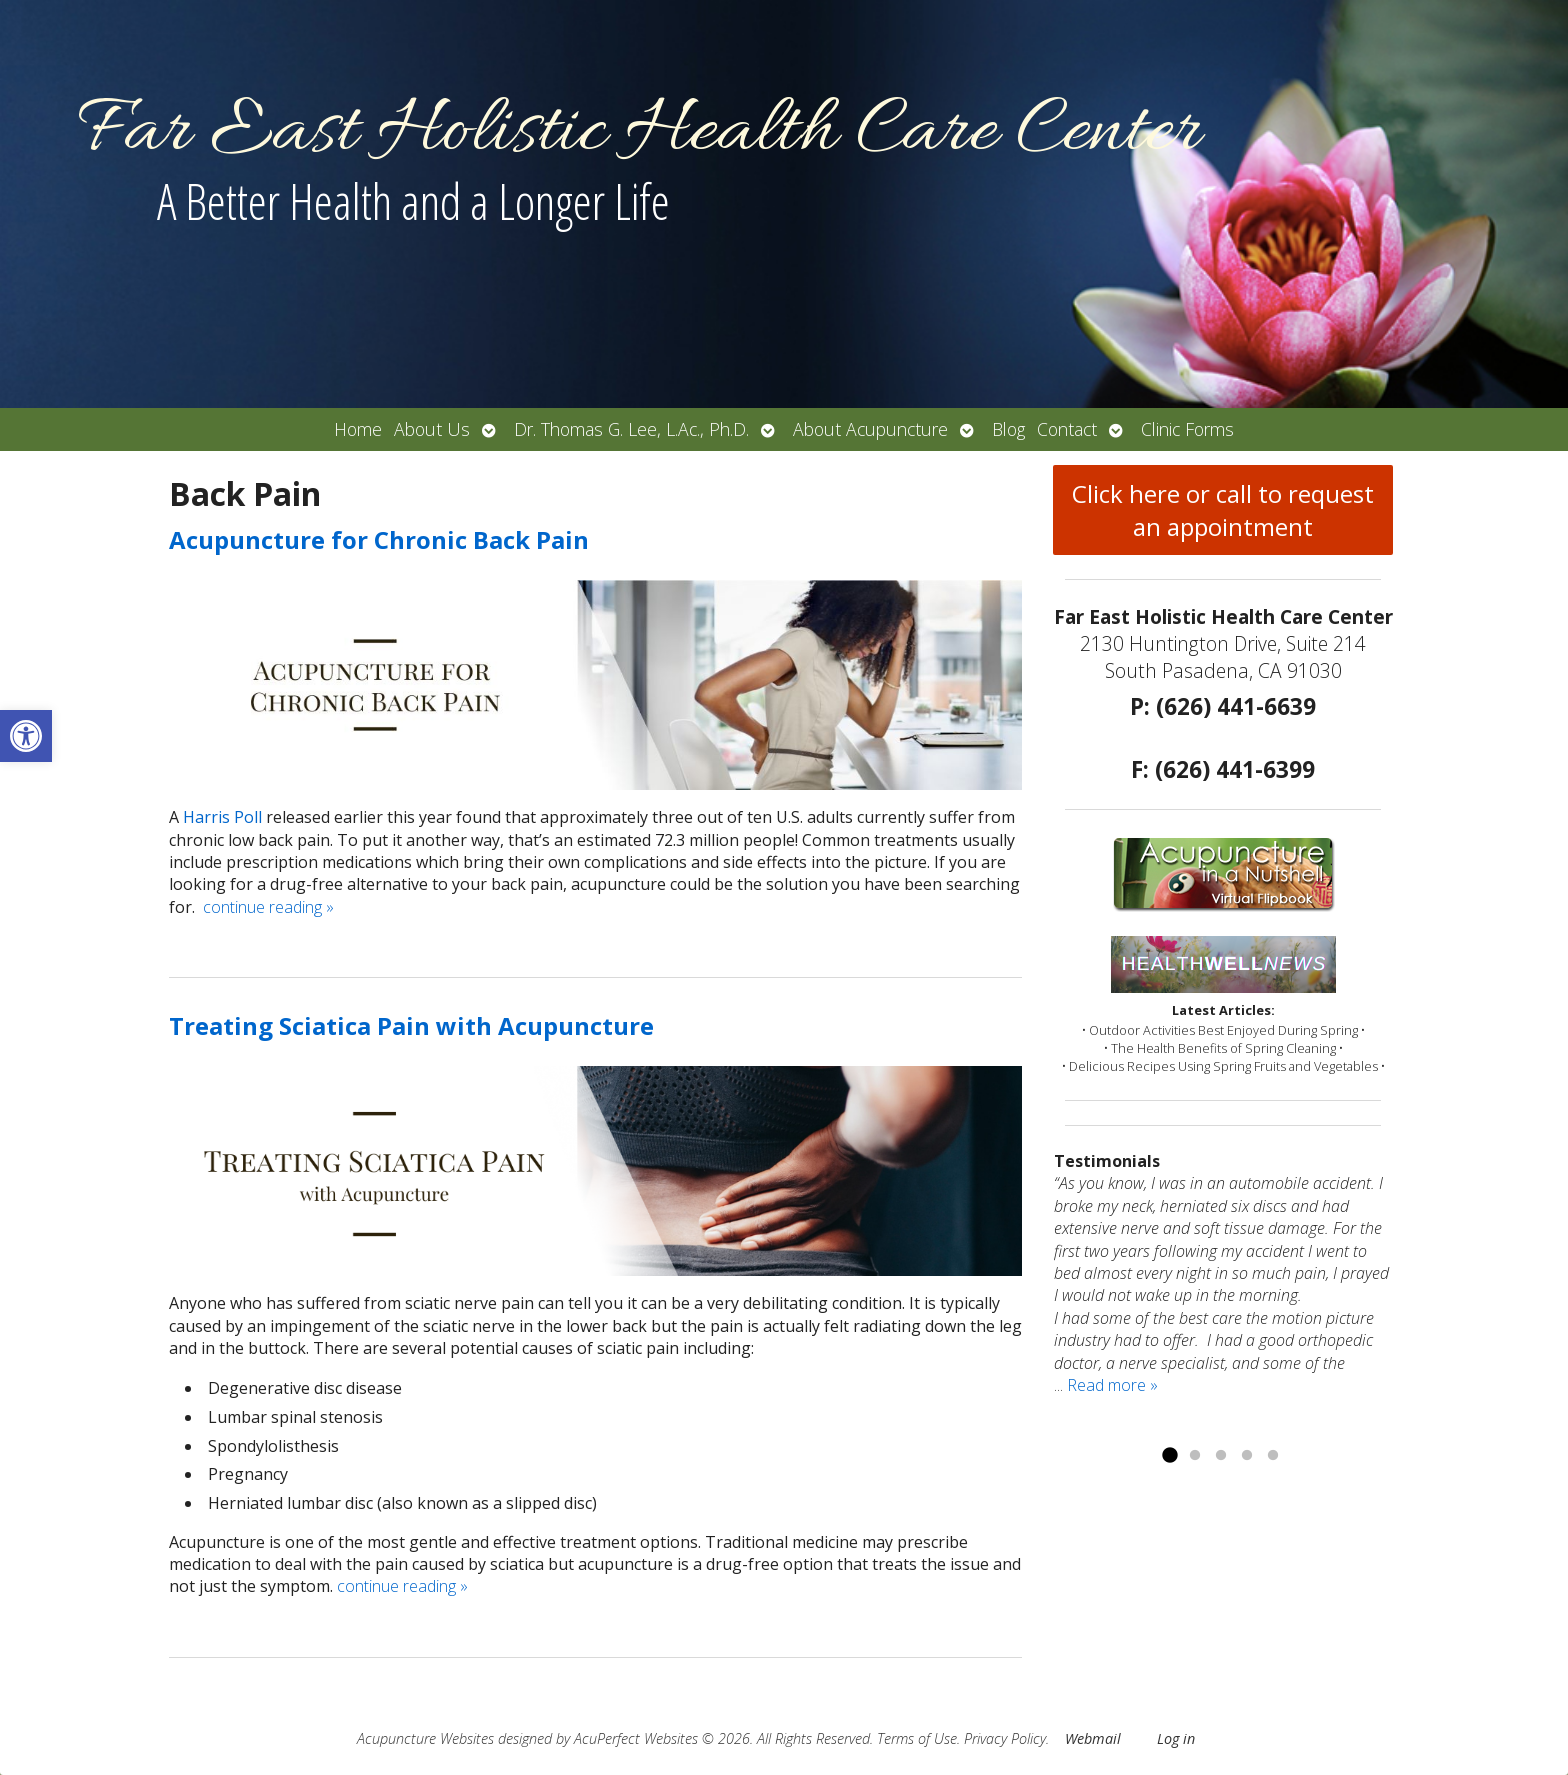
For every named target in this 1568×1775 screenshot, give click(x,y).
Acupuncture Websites (425, 1738)
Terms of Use (917, 1738)
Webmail (1093, 1738)
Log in (1176, 1738)
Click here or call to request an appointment (1223, 510)
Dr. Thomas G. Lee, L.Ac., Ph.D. (631, 429)
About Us (432, 429)
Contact (1067, 429)
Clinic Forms (1187, 429)
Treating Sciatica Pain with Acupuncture (411, 1025)
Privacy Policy (1005, 1738)
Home (358, 429)
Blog (1008, 429)
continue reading (268, 907)
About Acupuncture (870, 429)
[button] (26, 736)
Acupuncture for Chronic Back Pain (379, 539)
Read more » (1112, 1385)
